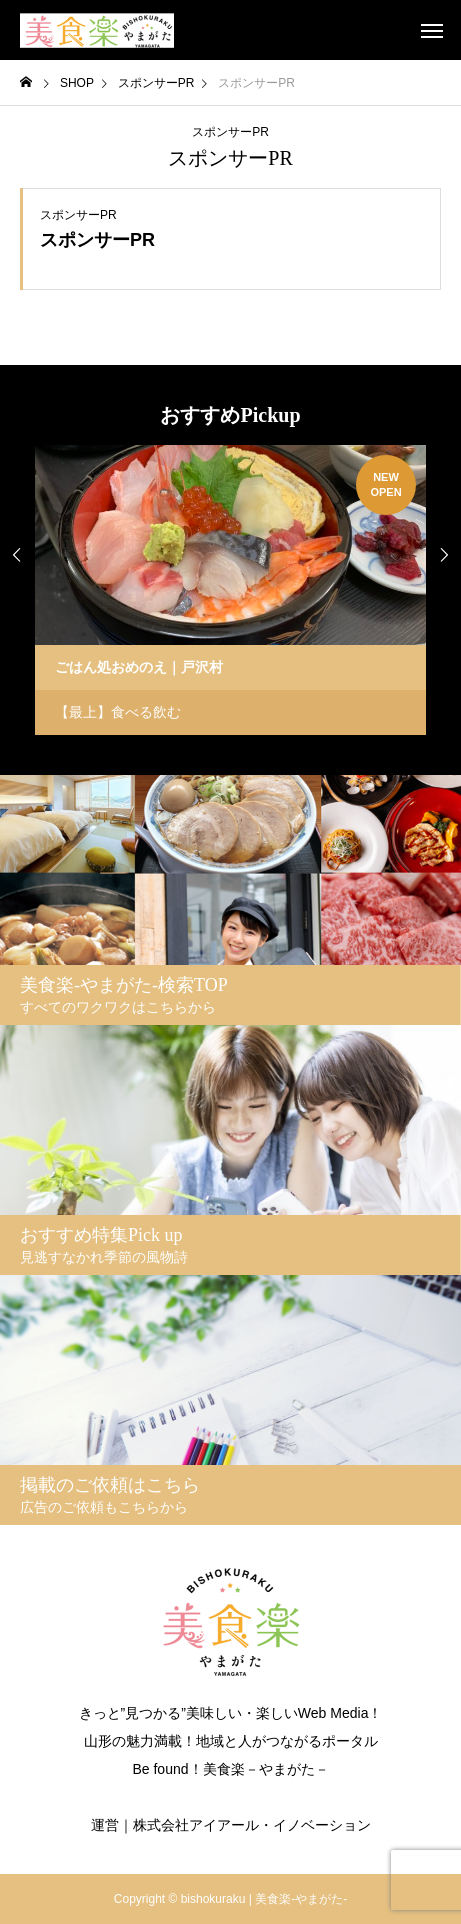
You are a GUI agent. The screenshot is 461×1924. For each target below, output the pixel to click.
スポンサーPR (230, 132)
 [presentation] (444, 555)
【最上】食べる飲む (118, 712)
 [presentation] (17, 555)
